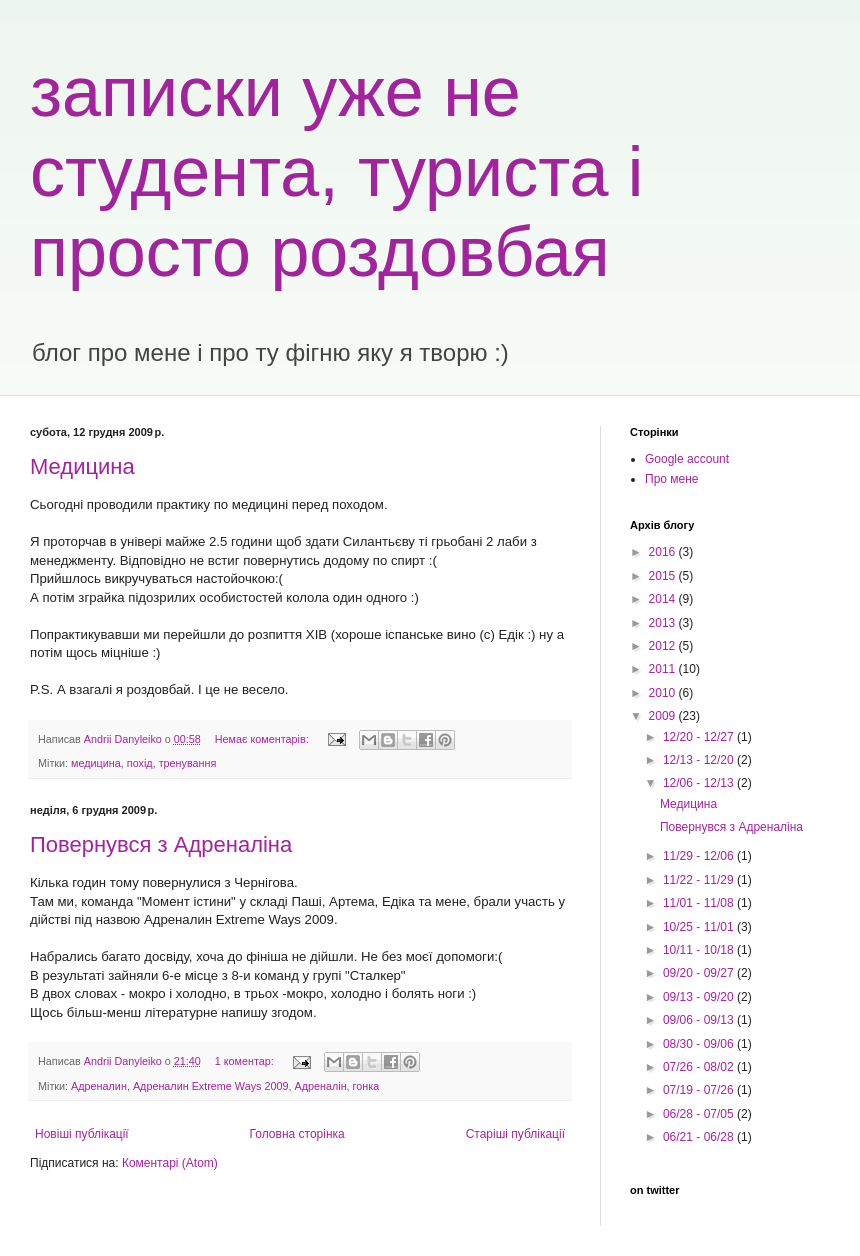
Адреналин (99, 1086)
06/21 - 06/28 (700, 1137)
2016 (664, 552)
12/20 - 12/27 (700, 737)
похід (140, 763)
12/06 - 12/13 (700, 783)
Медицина (82, 466)
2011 (664, 669)
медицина (96, 763)
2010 (664, 693)
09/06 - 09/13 (700, 1020)
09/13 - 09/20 (700, 997)
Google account (687, 459)
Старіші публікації (515, 1134)
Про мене (672, 479)
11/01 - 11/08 (700, 903)
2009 (664, 716)
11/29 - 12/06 (700, 856)
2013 (664, 623)
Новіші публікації (82, 1134)
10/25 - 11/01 (700, 927)
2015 (664, 576)
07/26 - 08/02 (700, 1067)
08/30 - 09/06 (700, 1044)
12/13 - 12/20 (700, 760)
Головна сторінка (297, 1134)
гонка (366, 1086)
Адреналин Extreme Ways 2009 (211, 1086)
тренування (188, 763)
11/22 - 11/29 (700, 880)
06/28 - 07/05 (700, 1114)
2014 (664, 599)
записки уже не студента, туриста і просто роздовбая (336, 172)
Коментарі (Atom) (170, 1163)
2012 (664, 646)
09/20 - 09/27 (700, 973)
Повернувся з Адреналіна (161, 844)
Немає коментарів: (263, 739)
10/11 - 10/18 (700, 950)
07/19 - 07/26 (700, 1090)
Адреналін (320, 1086)
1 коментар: (246, 1061)
